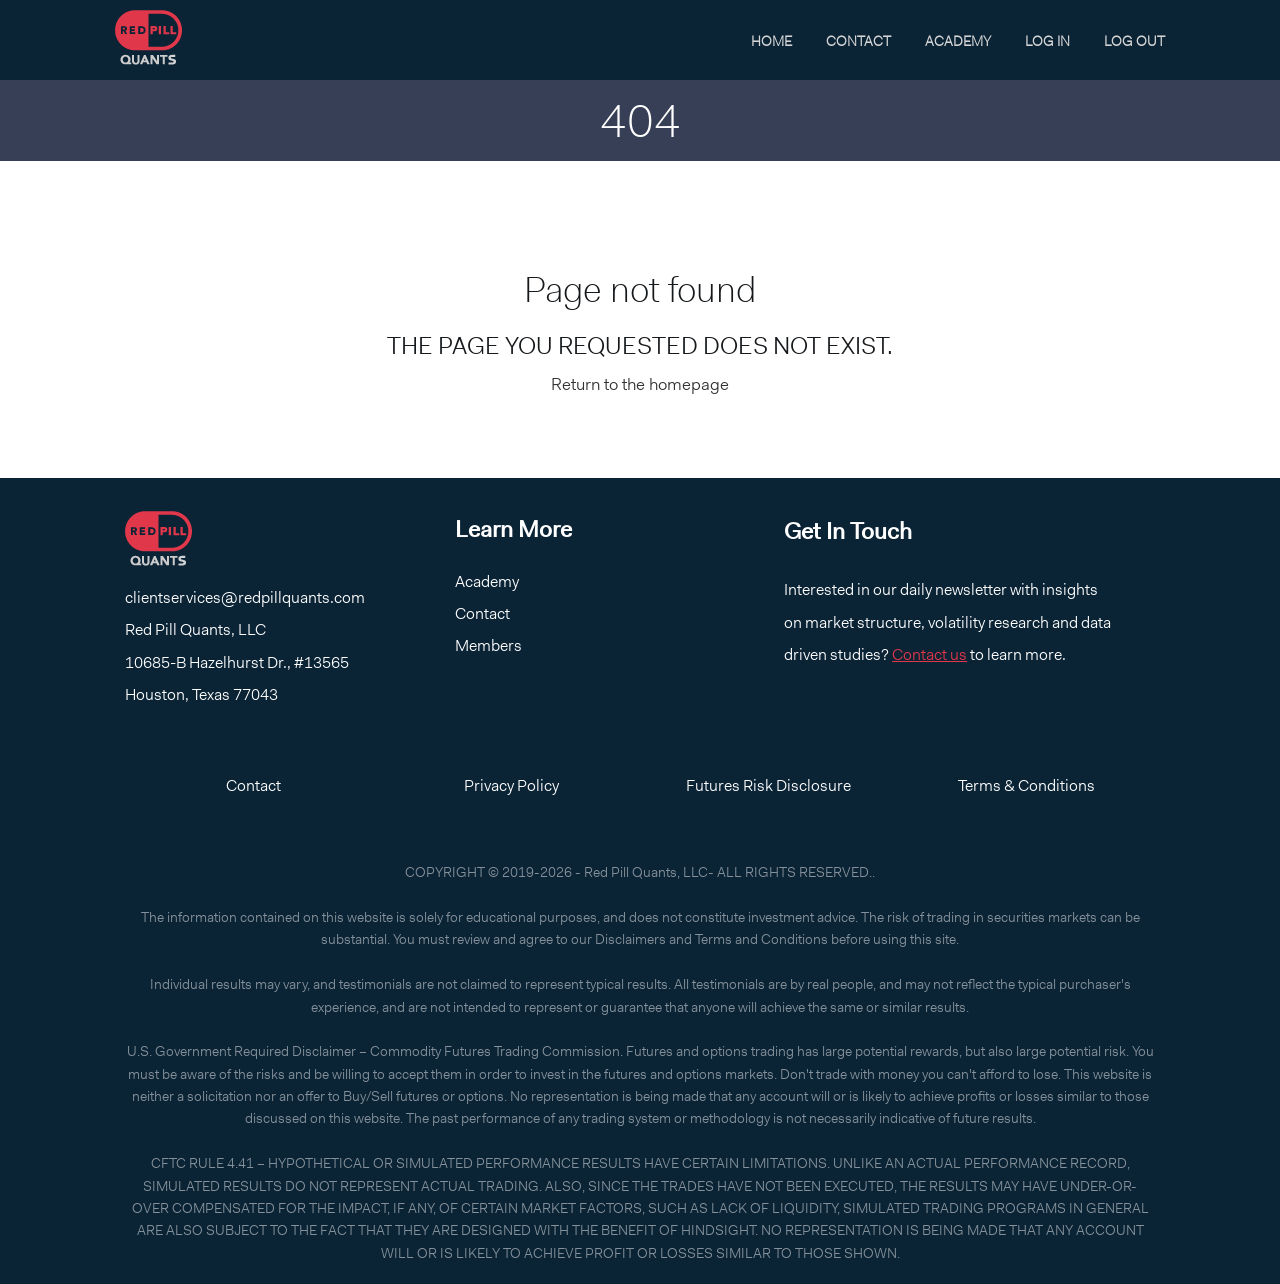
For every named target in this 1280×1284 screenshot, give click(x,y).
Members (488, 645)
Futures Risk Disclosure (768, 785)
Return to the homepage (640, 384)
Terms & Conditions (1026, 785)
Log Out (1134, 41)
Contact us (929, 654)
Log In (1047, 41)
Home (771, 41)
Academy (958, 41)
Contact (858, 41)
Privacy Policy (511, 785)
